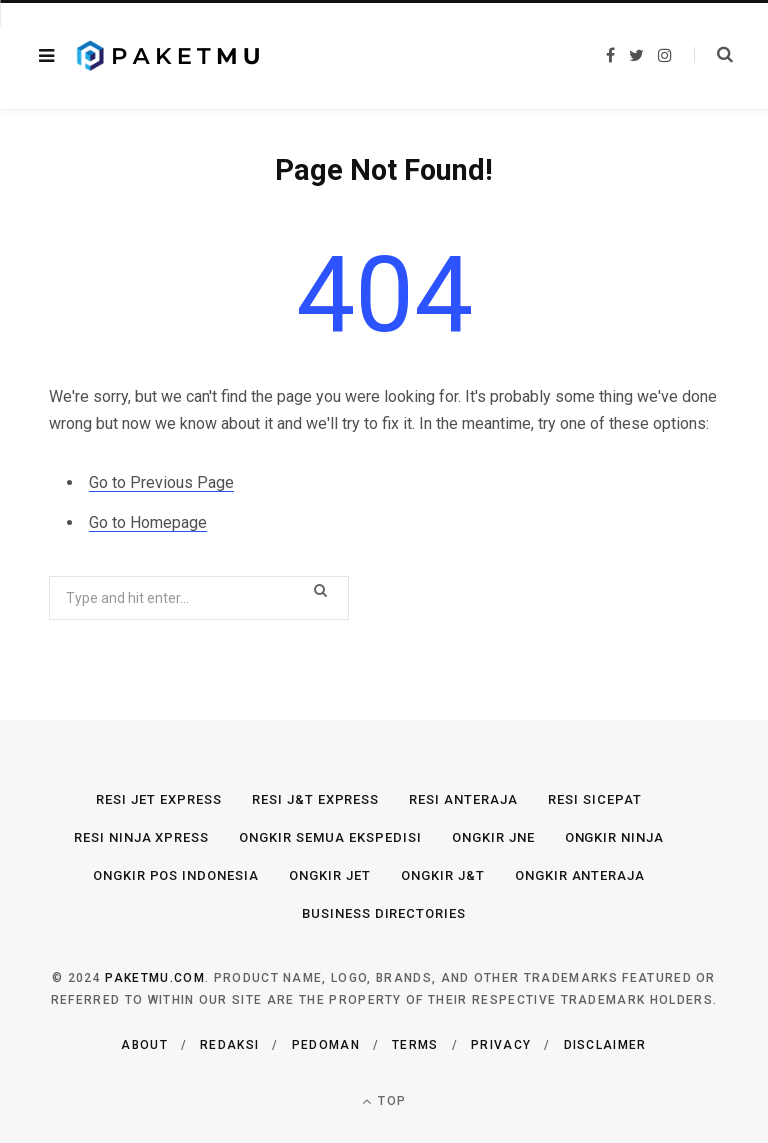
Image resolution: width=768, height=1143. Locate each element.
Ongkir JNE (493, 837)
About (144, 1045)
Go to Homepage (148, 522)
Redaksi (229, 1045)
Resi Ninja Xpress (142, 837)
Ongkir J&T (443, 875)
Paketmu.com (155, 978)
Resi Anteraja (463, 799)
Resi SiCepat (595, 799)
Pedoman (326, 1045)
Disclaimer (605, 1045)
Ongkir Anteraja (580, 875)
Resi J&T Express (316, 799)
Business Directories (384, 913)
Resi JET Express (159, 799)
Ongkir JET (330, 875)
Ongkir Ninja (615, 837)
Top (384, 1101)
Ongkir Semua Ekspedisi (330, 837)
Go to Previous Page (161, 482)
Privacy (501, 1045)
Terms (415, 1045)
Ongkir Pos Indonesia (176, 875)
